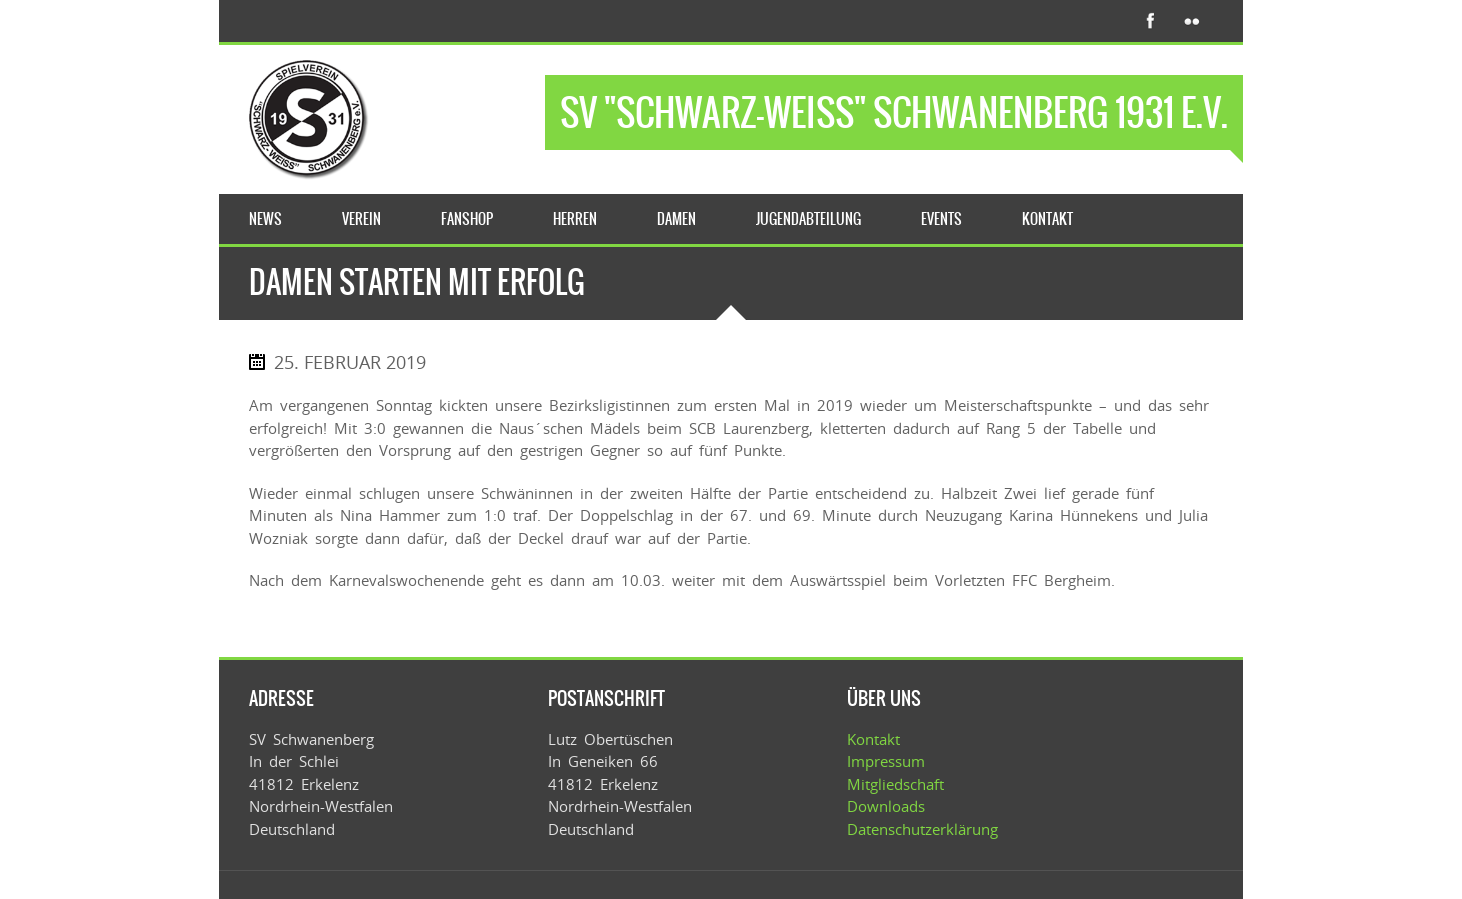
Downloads (886, 806)
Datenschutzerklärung (922, 829)
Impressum (886, 761)
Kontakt (873, 739)
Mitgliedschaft (895, 784)
